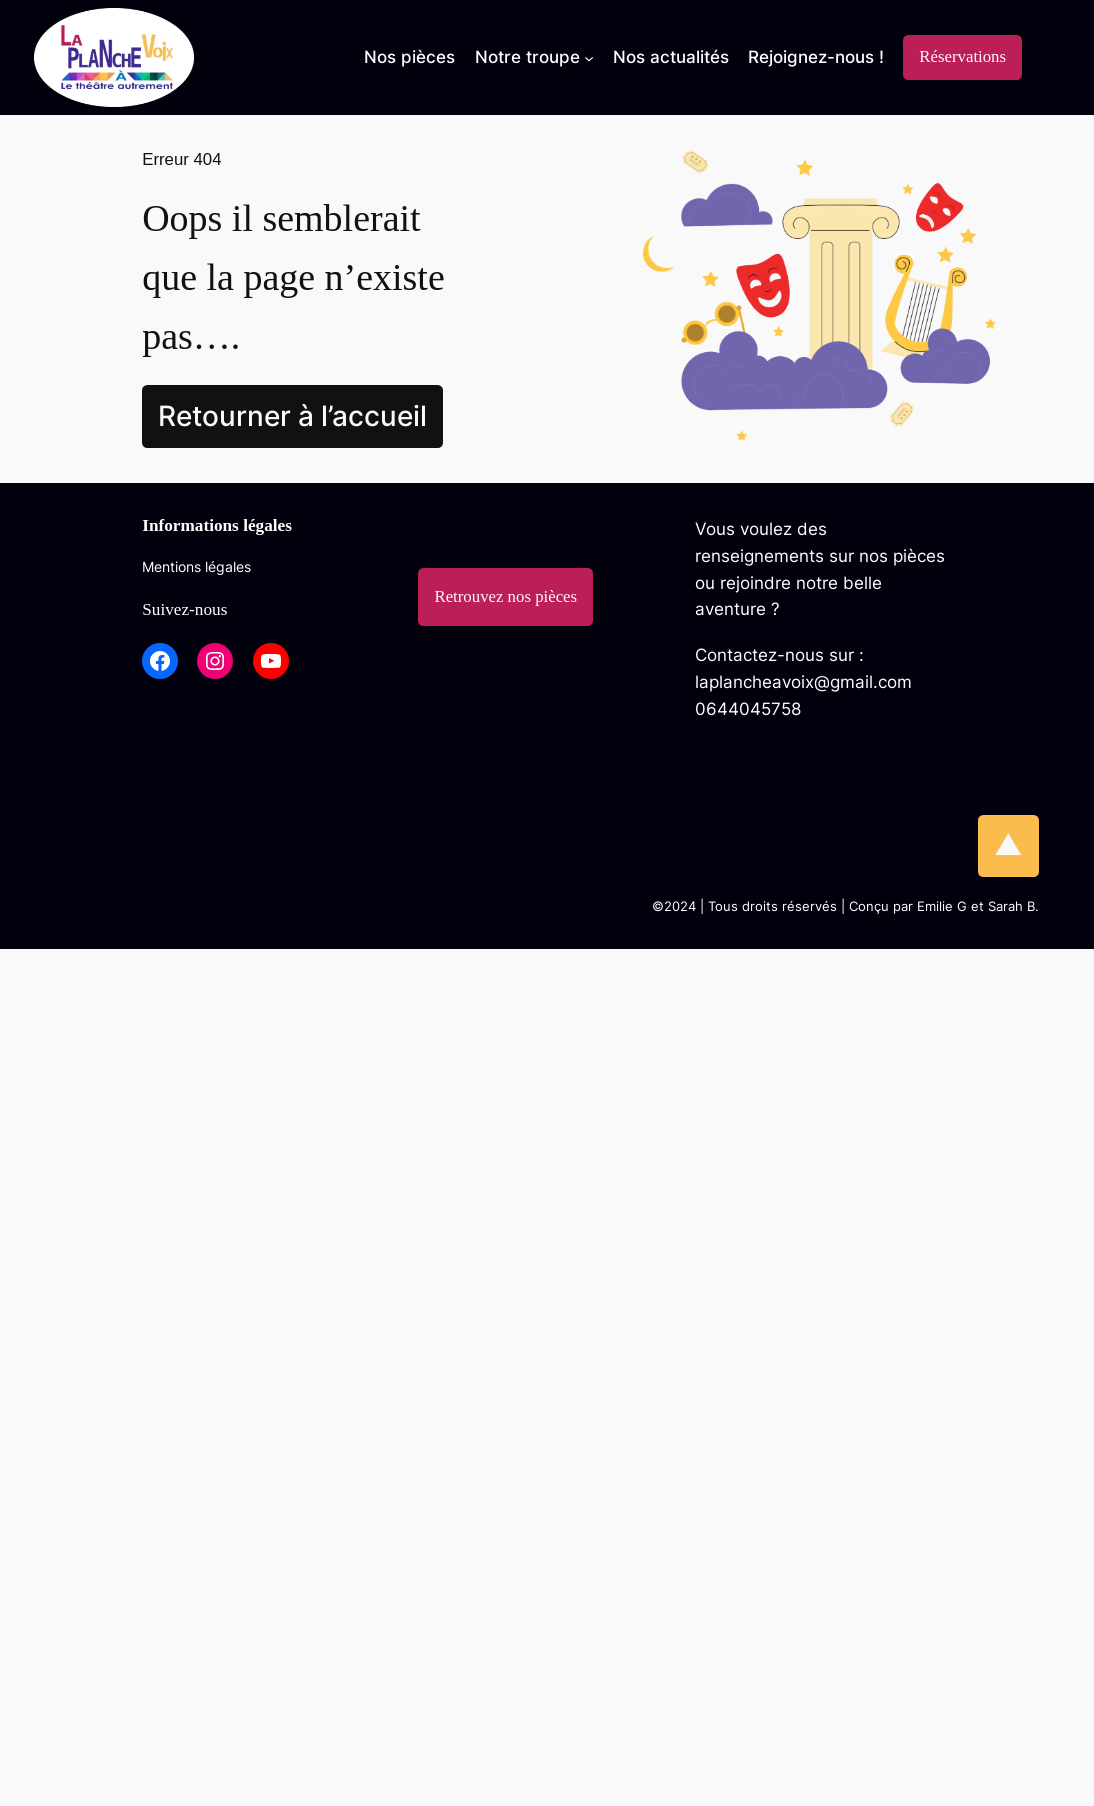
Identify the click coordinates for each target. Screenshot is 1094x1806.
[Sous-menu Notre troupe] (534, 57)
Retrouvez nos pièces (505, 596)
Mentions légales (196, 566)
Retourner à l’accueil (292, 416)
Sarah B (1011, 906)
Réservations (962, 56)
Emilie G (942, 906)
